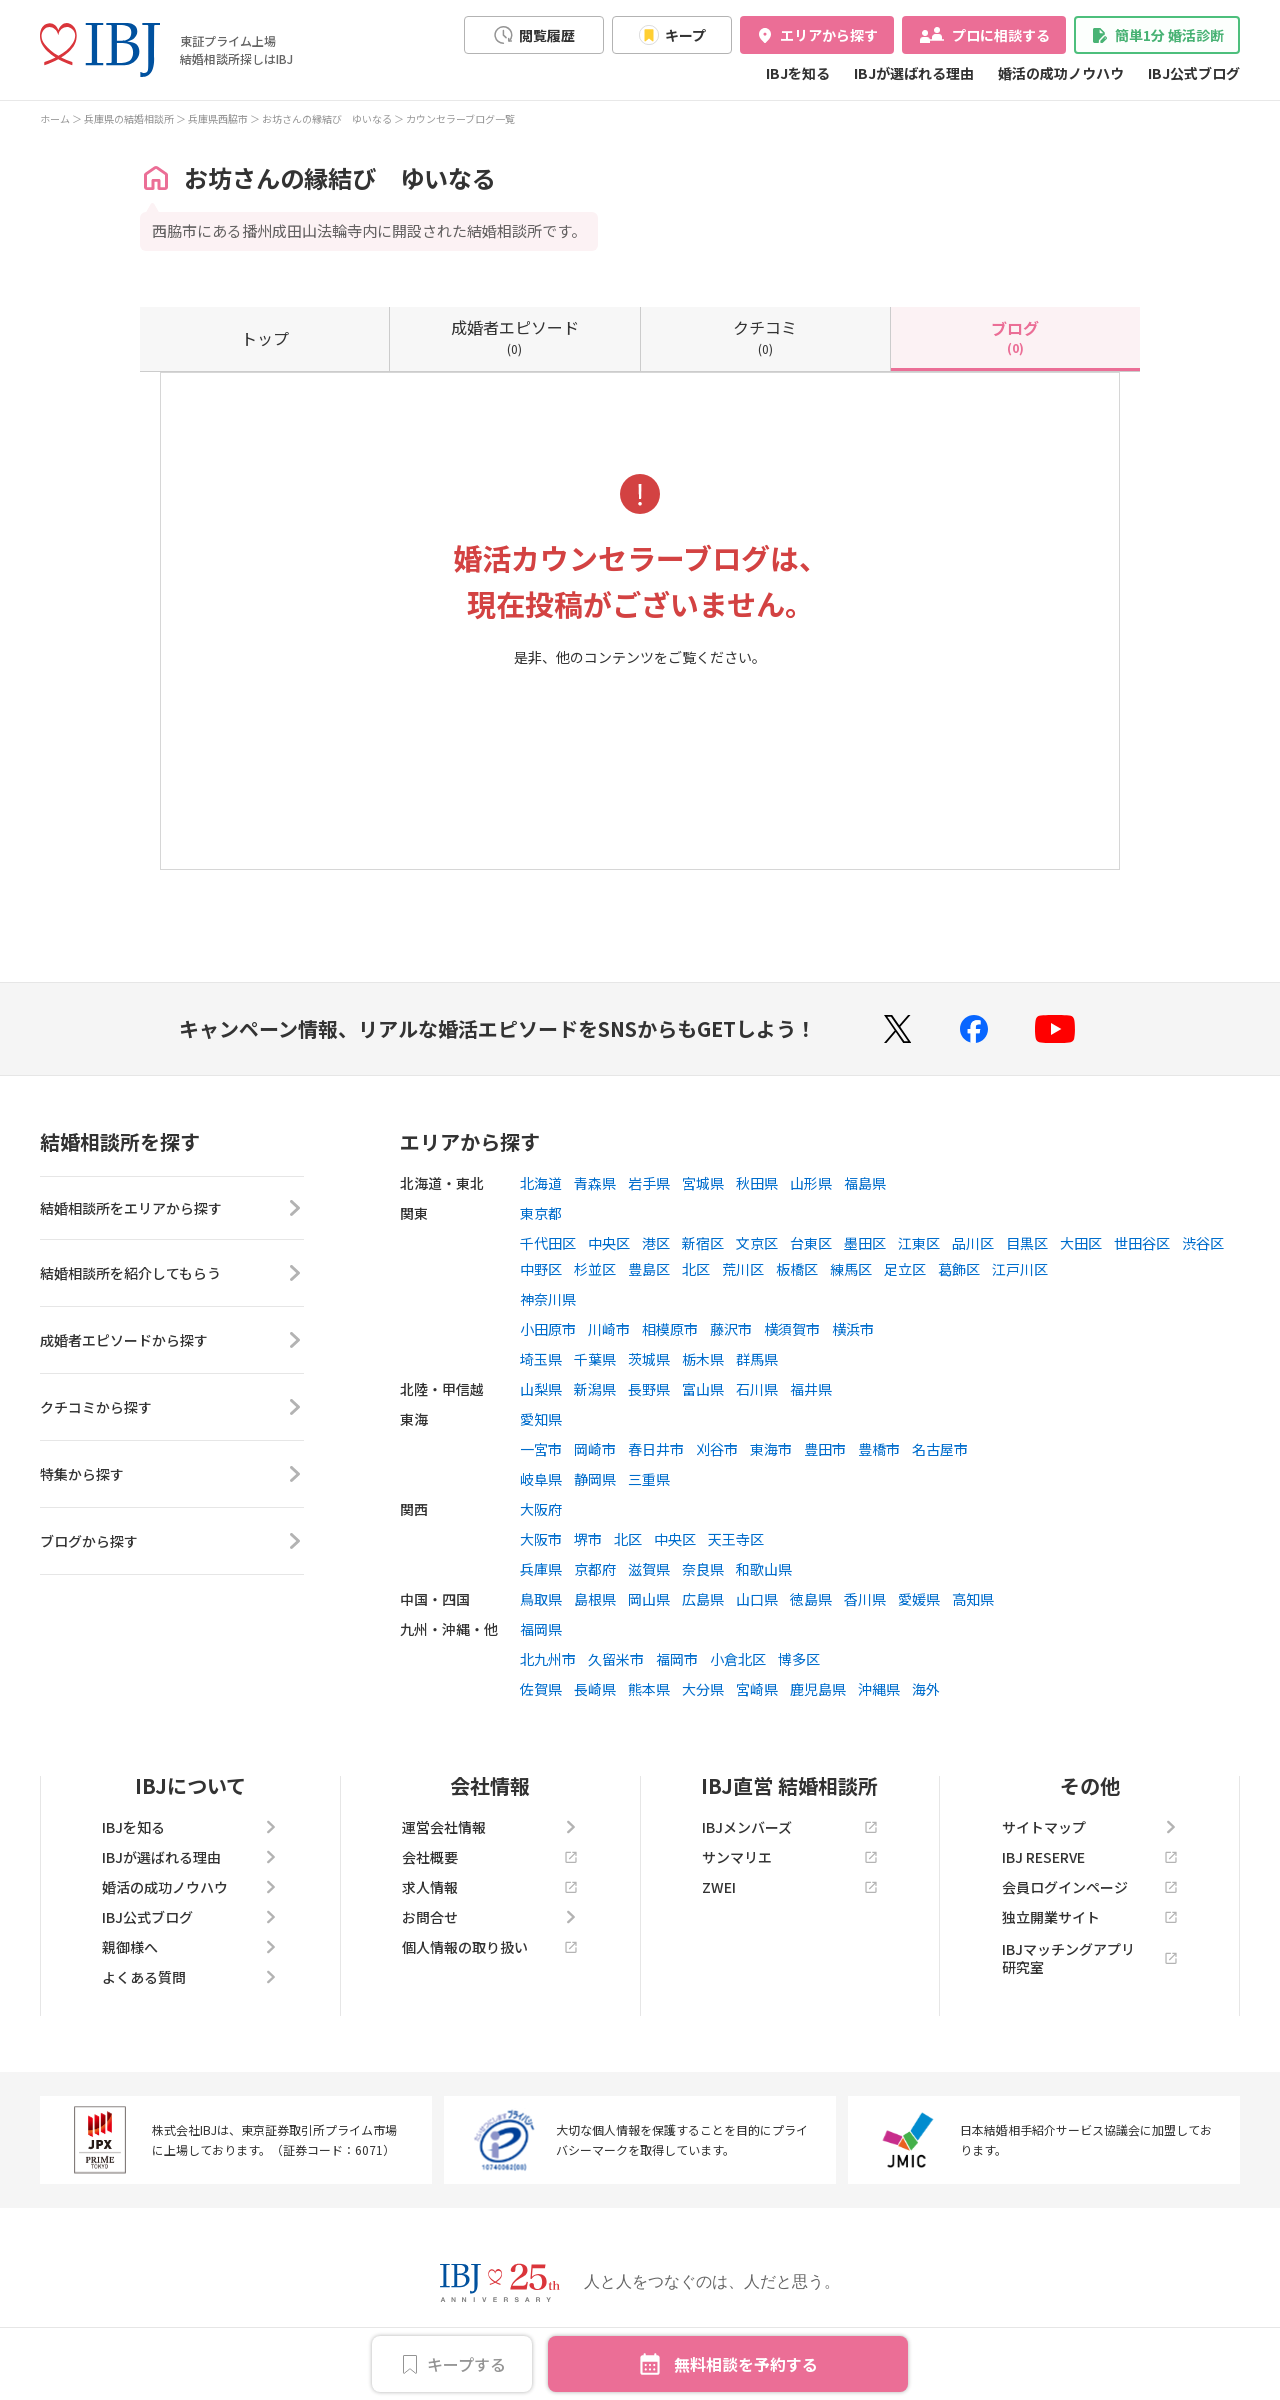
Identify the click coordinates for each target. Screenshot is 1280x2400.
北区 (696, 1269)
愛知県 (541, 1419)
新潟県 (595, 1389)
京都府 (595, 1569)
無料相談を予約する (746, 2364)
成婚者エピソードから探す (172, 1344)
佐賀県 (541, 1689)
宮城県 (703, 1183)
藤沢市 (731, 1329)
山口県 (757, 1599)
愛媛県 (919, 1599)
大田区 (1081, 1243)
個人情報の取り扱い (490, 1947)
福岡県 (541, 1629)
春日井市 (656, 1449)
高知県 (973, 1599)
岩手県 (649, 1183)
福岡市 (677, 1659)
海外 (926, 1689)
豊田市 (825, 1449)
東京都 (541, 1213)
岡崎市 (595, 1449)
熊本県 (649, 1689)
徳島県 (811, 1599)
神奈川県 (548, 1299)
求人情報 (490, 1887)
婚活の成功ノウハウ (1061, 73)
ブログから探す (172, 1545)
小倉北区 (738, 1659)
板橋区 (797, 1269)
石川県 (757, 1389)
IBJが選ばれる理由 (914, 73)
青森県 (595, 1183)
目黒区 (1027, 1243)
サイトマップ (1090, 1827)
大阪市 (541, 1539)
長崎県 (595, 1689)
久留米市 (616, 1659)
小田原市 (548, 1329)
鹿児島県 (818, 1689)
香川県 (865, 1599)
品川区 (973, 1243)
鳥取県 (541, 1599)
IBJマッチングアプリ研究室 (1090, 1958)
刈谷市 (717, 1449)
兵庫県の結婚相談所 (129, 118)
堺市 (588, 1539)
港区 (656, 1243)
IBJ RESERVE (1090, 1857)
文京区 (757, 1243)
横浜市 (853, 1329)
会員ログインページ (1090, 1887)
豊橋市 (879, 1449)
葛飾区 (959, 1269)
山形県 (811, 1183)
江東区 (919, 1243)
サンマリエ (790, 1857)
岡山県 (649, 1599)
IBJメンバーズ (790, 1827)
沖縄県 (879, 1689)
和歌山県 (764, 1569)
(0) (515, 336)
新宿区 (703, 1243)
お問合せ (490, 1917)
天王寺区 (736, 1539)
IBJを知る (798, 73)
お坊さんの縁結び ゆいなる (327, 118)
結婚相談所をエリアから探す (172, 1210)
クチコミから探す (172, 1411)
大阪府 (541, 1509)
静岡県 (595, 1479)
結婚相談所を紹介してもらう (172, 1277)
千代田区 (548, 1243)
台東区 (811, 1243)
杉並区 (595, 1269)
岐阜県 (541, 1479)
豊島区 (649, 1269)
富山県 (703, 1389)
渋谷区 (1203, 1243)
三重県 (649, 1479)
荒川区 (743, 1269)
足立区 (905, 1269)
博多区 (799, 1659)
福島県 (865, 1183)
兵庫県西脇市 (218, 118)
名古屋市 (940, 1449)
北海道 (541, 1183)
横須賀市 (792, 1329)
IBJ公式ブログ (1194, 73)
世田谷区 (1142, 1243)
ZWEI (790, 1887)
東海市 (771, 1449)
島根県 (595, 1599)
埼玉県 (541, 1359)
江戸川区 (1020, 1269)
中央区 (609, 1243)
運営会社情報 (490, 1827)
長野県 (649, 1389)
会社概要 (490, 1857)
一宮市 (541, 1449)
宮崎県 (757, 1689)
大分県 (703, 1689)
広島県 (703, 1599)
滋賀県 (649, 1569)
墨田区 (865, 1243)
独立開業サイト (1090, 1917)
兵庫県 (541, 1569)
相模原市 (670, 1329)
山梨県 (541, 1389)
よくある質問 (190, 1977)
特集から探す (172, 1478)
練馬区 (851, 1269)
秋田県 (757, 1183)
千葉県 (595, 1359)
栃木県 (703, 1359)
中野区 (541, 1269)
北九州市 (548, 1659)
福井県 (811, 1389)
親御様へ (190, 1947)
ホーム (55, 118)
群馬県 (757, 1359)
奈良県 (703, 1569)
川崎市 (609, 1329)
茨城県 (649, 1359)
